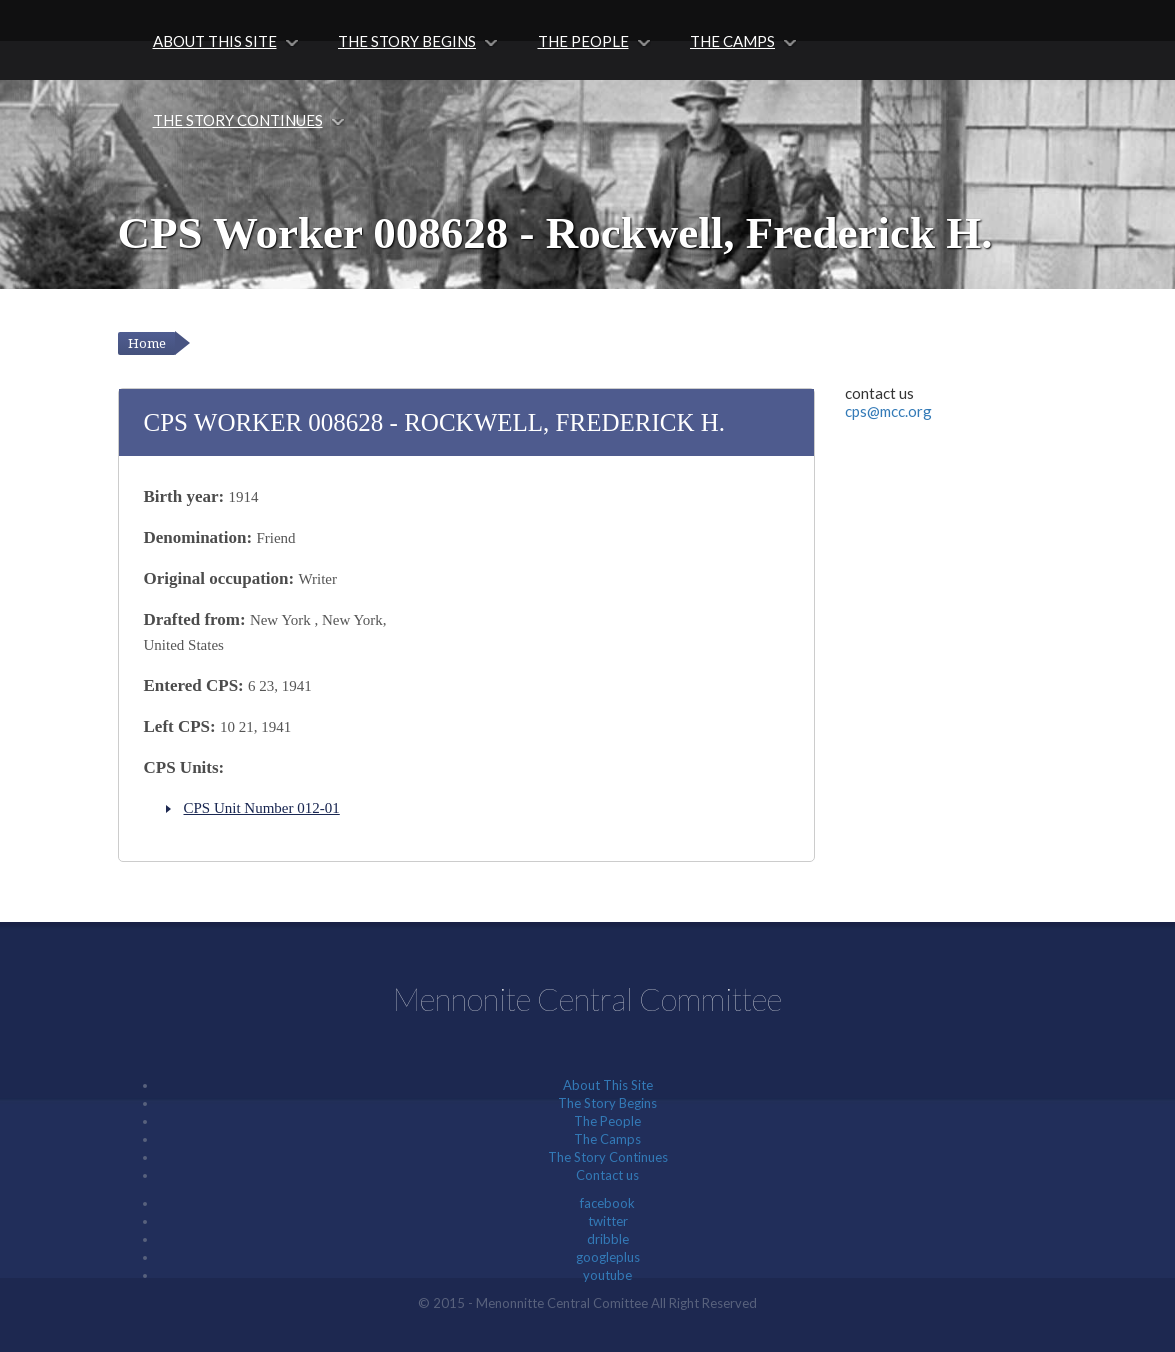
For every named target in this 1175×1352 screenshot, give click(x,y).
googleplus (608, 1257)
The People (583, 41)
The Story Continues (238, 120)
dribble (608, 1239)
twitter (608, 1221)
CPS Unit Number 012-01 (262, 808)
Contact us (607, 1175)
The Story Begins (407, 41)
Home (147, 343)
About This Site (215, 41)
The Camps (732, 41)
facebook (607, 1203)
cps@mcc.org (888, 411)
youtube (607, 1275)
